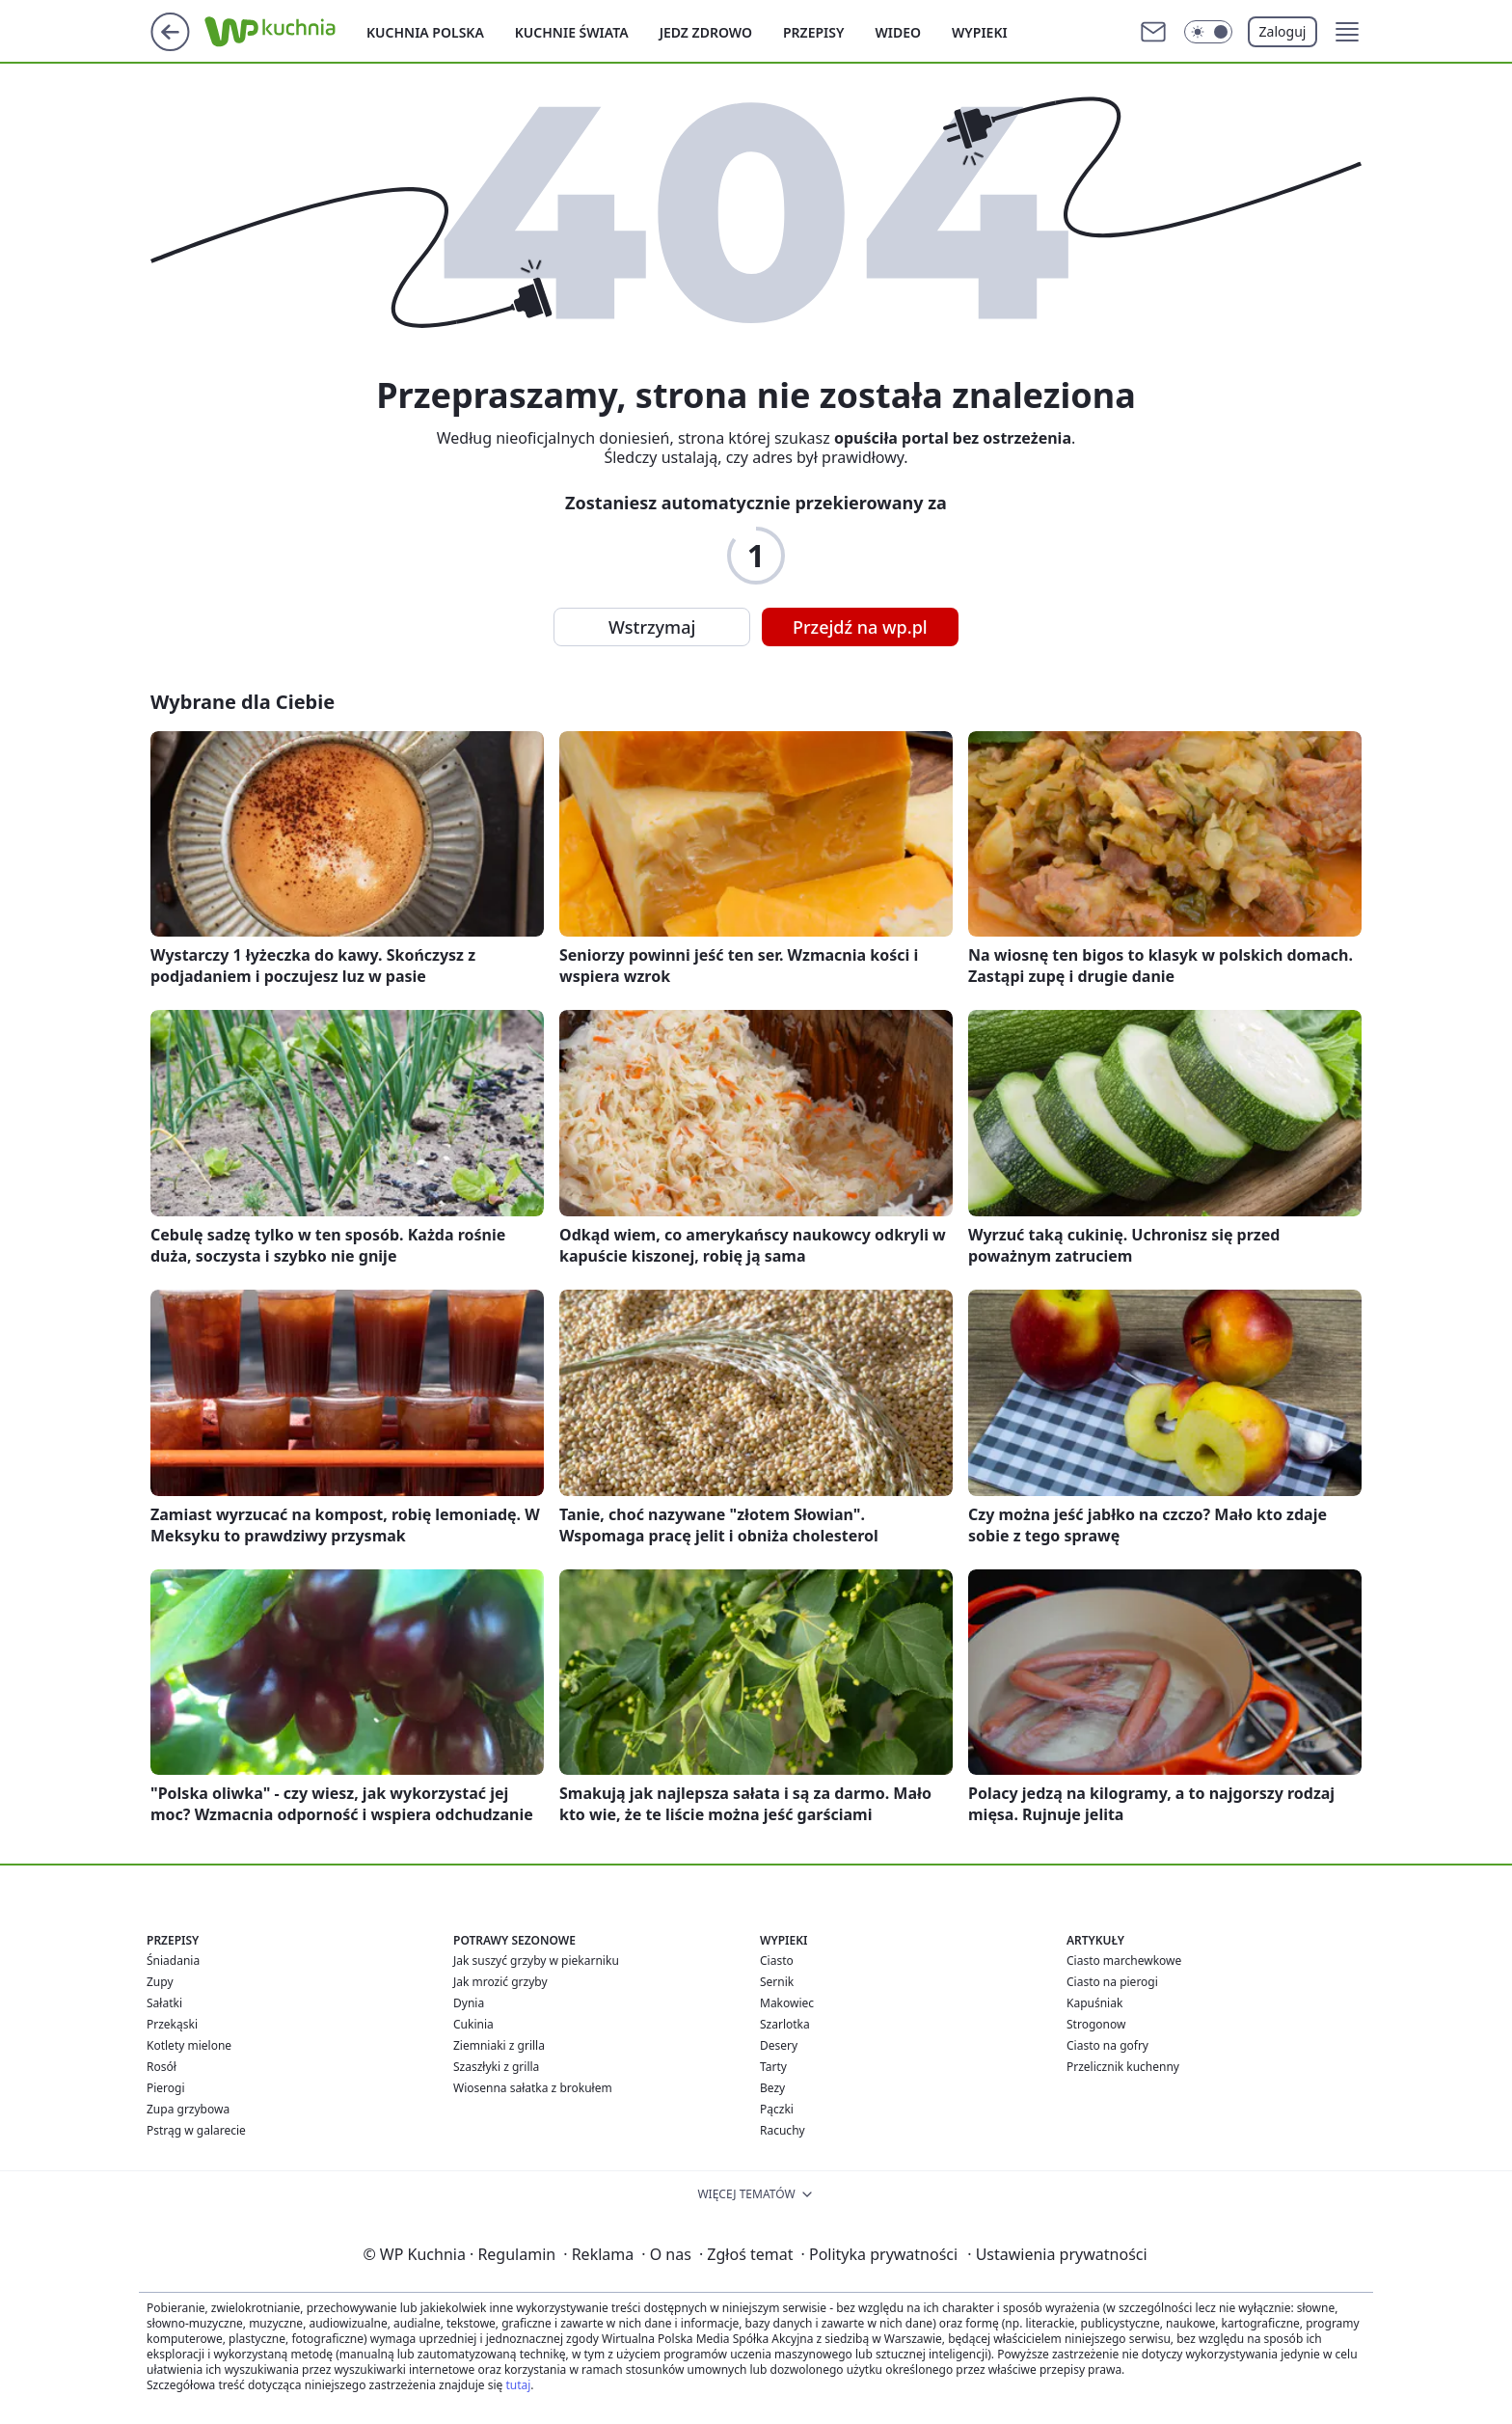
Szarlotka (785, 2024)
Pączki (777, 2109)
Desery (778, 2045)
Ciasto (777, 1960)
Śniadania (173, 1960)
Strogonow (1095, 2024)
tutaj (517, 2385)
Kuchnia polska (425, 32)
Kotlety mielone (189, 2045)
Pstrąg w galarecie (196, 2130)
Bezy (772, 2088)
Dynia (468, 2003)
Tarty (773, 2066)
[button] (1347, 31)
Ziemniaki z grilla (499, 2045)
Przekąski (172, 2024)
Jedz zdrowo (706, 32)
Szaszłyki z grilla (496, 2066)
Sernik (777, 1982)
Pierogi (166, 2088)
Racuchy (782, 2130)
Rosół (161, 2066)
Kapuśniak (1094, 2003)
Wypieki (980, 32)
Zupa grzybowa (188, 2109)
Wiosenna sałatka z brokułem (532, 2088)
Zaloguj (1283, 31)
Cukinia (473, 2024)
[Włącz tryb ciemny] (1208, 31)
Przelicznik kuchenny (1122, 2066)
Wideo (898, 32)
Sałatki (164, 2003)
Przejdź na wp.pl (860, 627)
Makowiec (787, 2003)
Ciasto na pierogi (1112, 1982)
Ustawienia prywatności (1057, 2254)
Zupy (160, 1982)
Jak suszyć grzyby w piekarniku (536, 1960)
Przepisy (813, 32)
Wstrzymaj (651, 627)
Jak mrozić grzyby (500, 1982)
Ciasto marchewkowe (1123, 1960)
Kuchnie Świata (572, 32)
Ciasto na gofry (1107, 2045)
